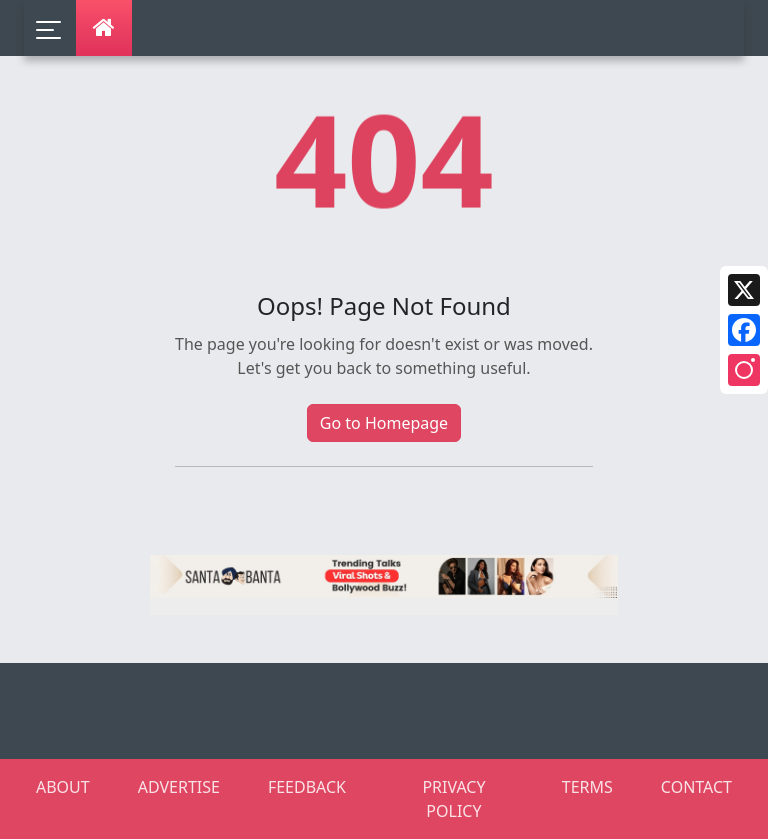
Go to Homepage (384, 423)
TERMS (587, 787)
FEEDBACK (307, 787)
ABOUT (63, 787)
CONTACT (696, 787)
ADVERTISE (179, 787)
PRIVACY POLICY (453, 799)
